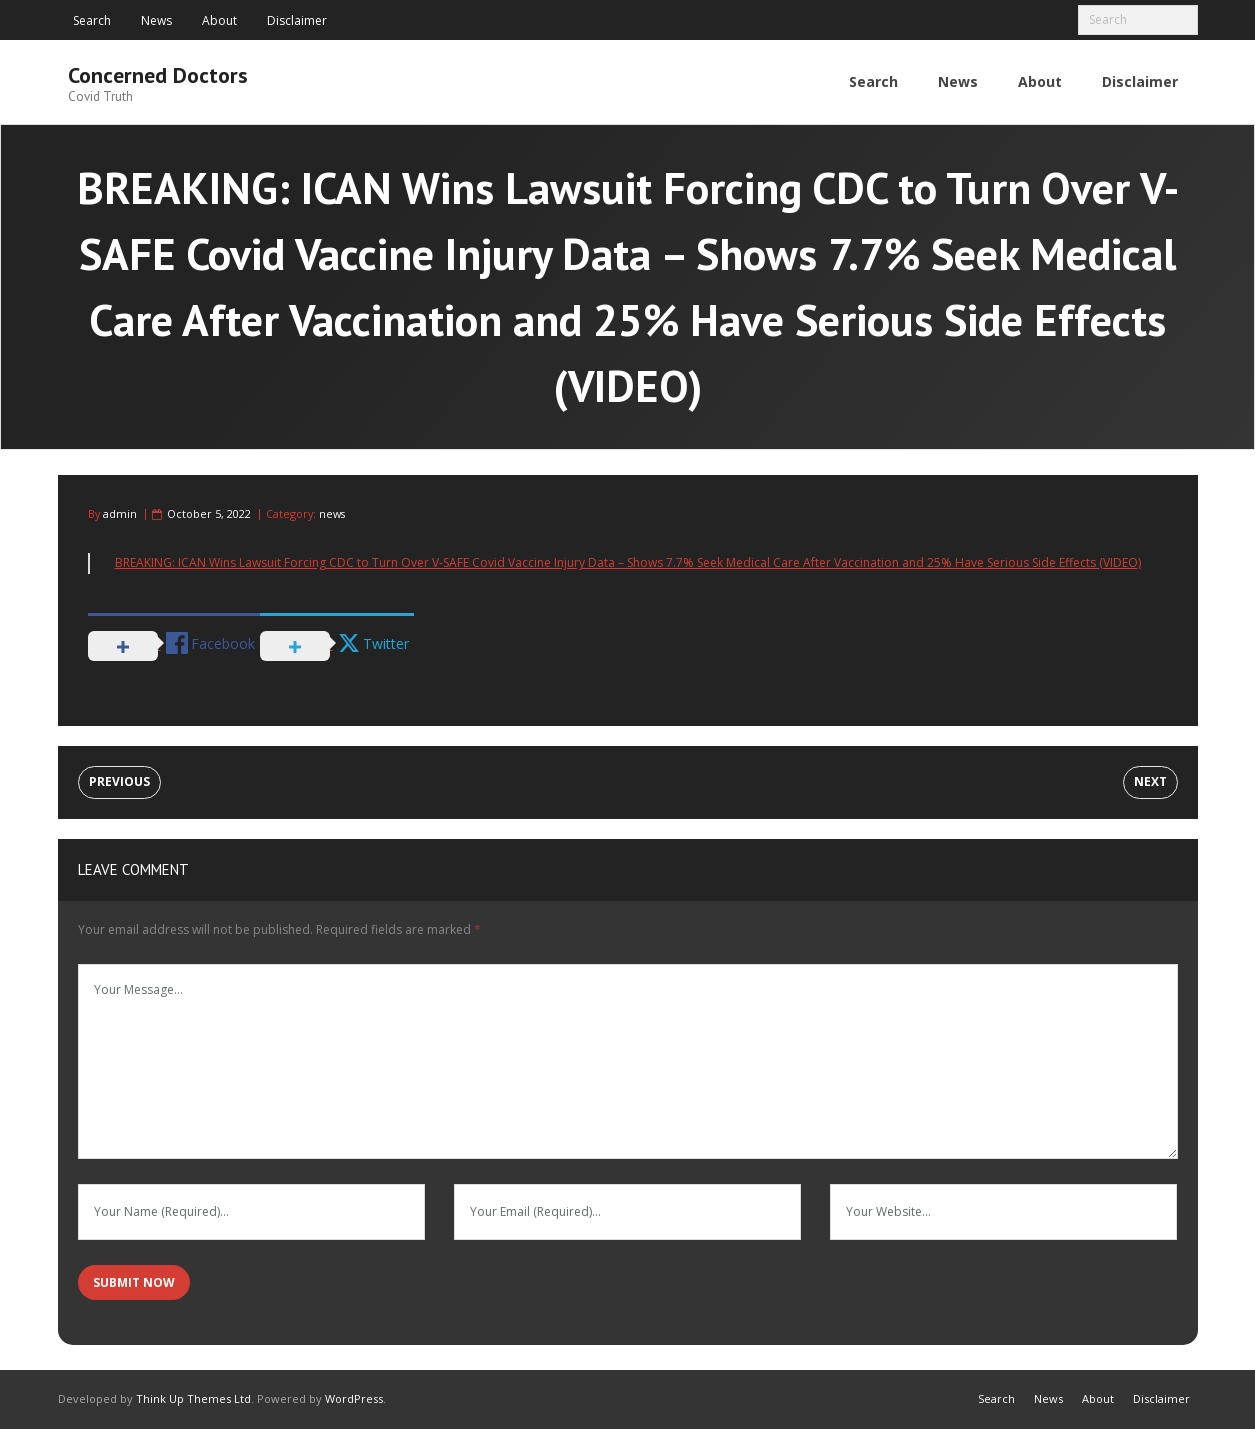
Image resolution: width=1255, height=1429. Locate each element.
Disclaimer (297, 20)
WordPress (354, 1398)
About (219, 20)
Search (92, 20)
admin (120, 513)
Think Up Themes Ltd (193, 1398)
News (156, 20)
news (332, 513)
